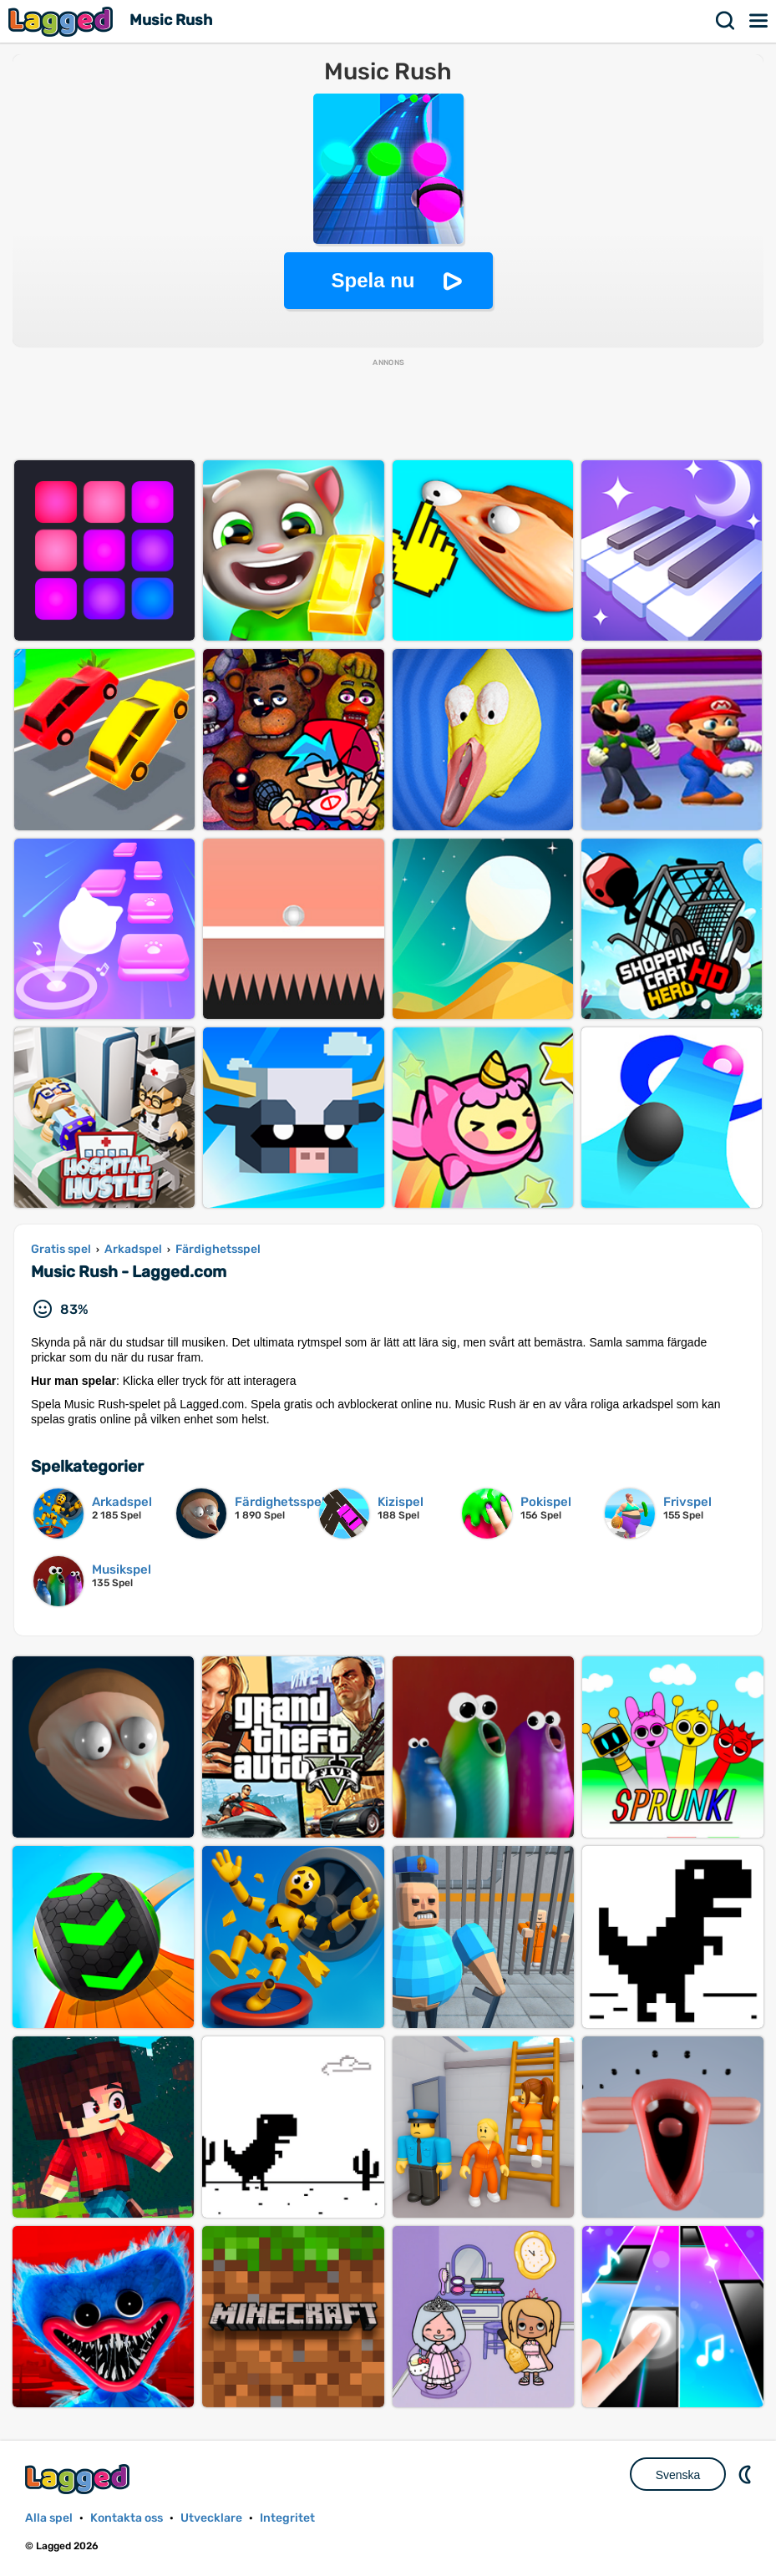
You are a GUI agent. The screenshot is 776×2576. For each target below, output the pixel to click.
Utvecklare (211, 2518)
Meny (759, 21)
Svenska (678, 2475)
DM (746, 2474)
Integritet (287, 2518)
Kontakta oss (126, 2518)
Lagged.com (79, 2478)
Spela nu (372, 280)
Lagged (62, 21)
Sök (726, 21)
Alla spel (49, 2518)
